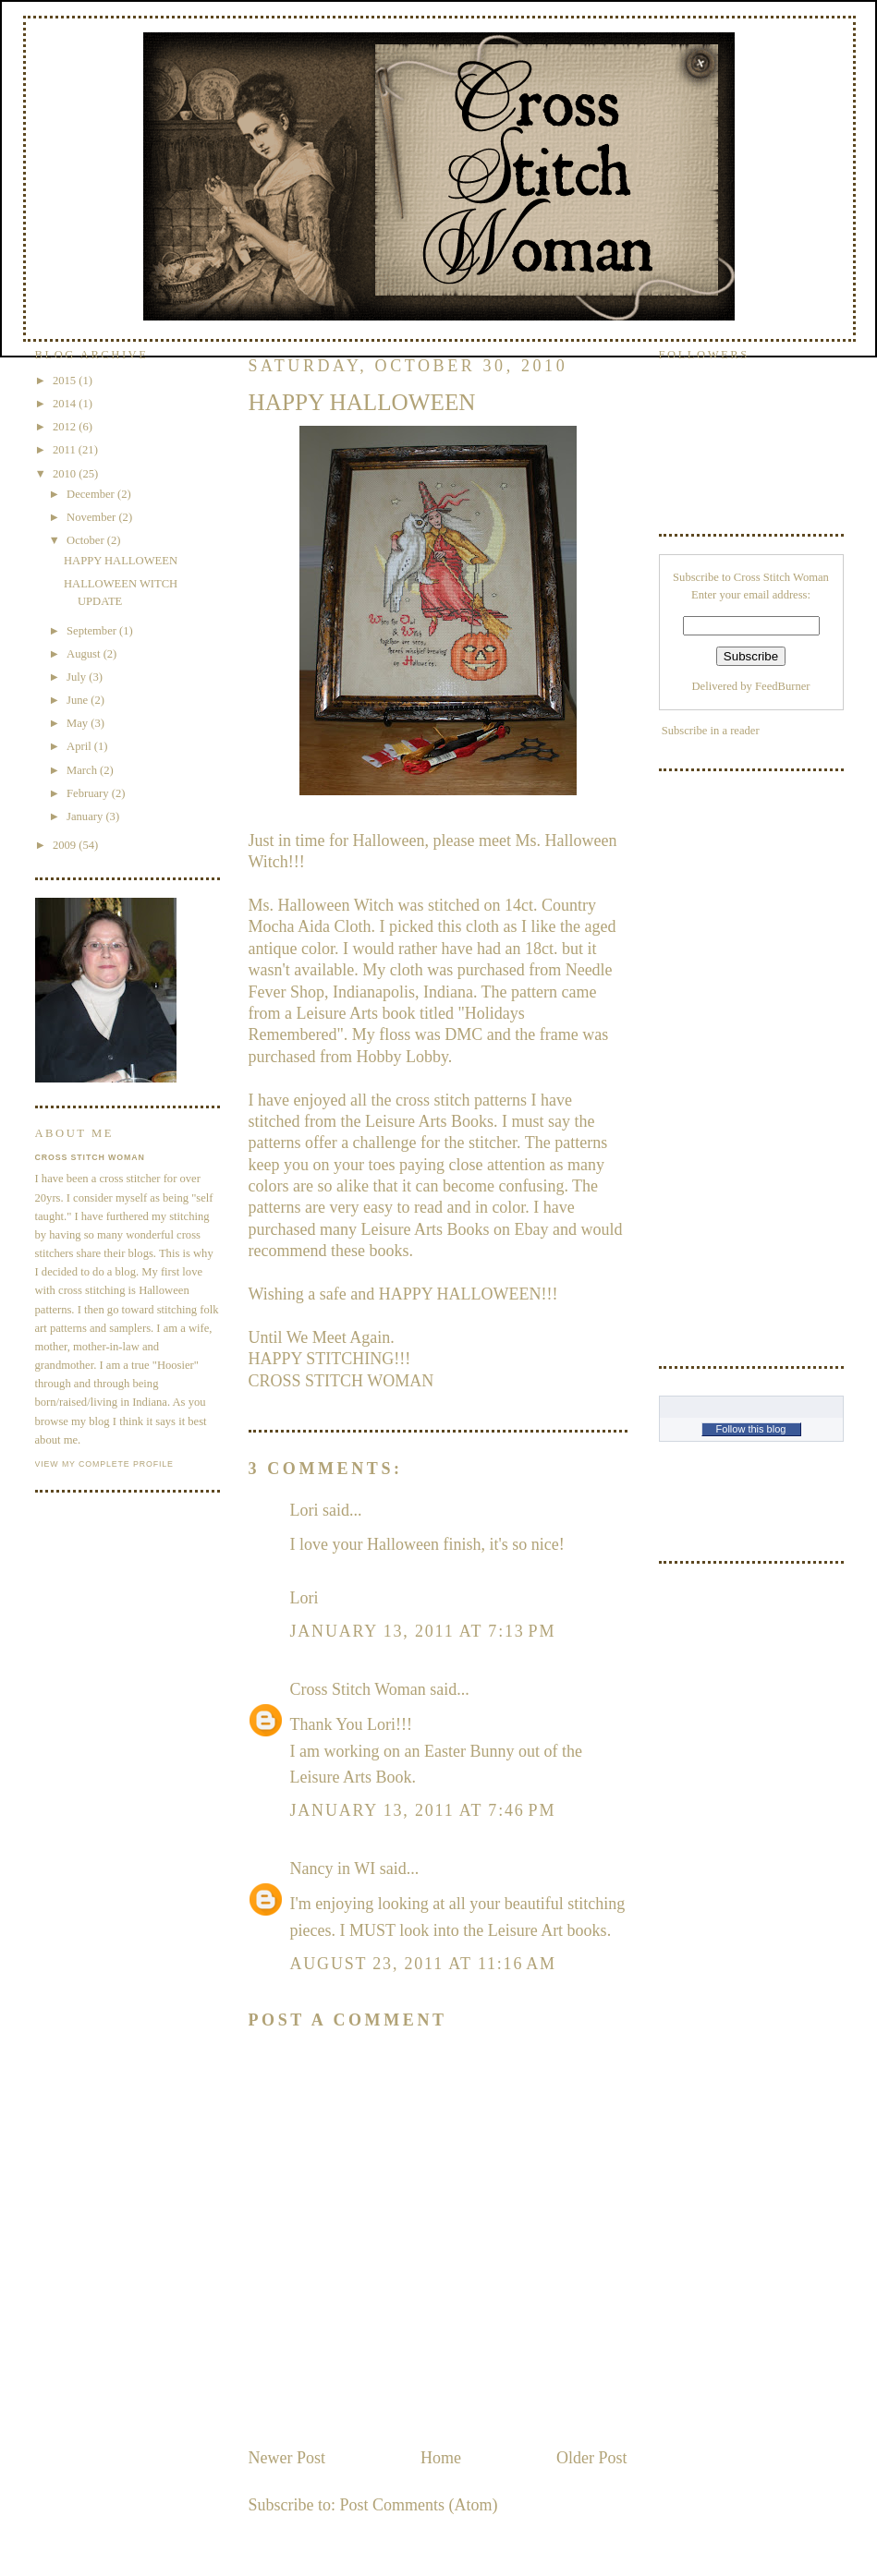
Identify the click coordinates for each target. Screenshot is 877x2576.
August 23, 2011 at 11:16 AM (423, 1963)
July (78, 677)
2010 (66, 473)
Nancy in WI (333, 1868)
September (93, 630)
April (80, 746)
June (79, 700)
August (85, 653)
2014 (66, 403)
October (87, 540)
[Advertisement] (733, 1066)
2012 (66, 426)
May (79, 723)
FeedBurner (782, 686)
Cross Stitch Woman (358, 1689)
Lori (304, 1510)
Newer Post (287, 2458)
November (92, 517)
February (89, 793)
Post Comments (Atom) (419, 2505)
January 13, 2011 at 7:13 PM (423, 1631)
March (83, 770)
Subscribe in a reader (711, 730)
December (92, 494)
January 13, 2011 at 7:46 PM (423, 1810)
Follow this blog (751, 1428)
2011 (66, 449)
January (86, 816)
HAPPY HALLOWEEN (120, 560)
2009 (66, 845)
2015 (66, 380)
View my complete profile (104, 1464)
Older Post (591, 2458)
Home (440, 2458)
